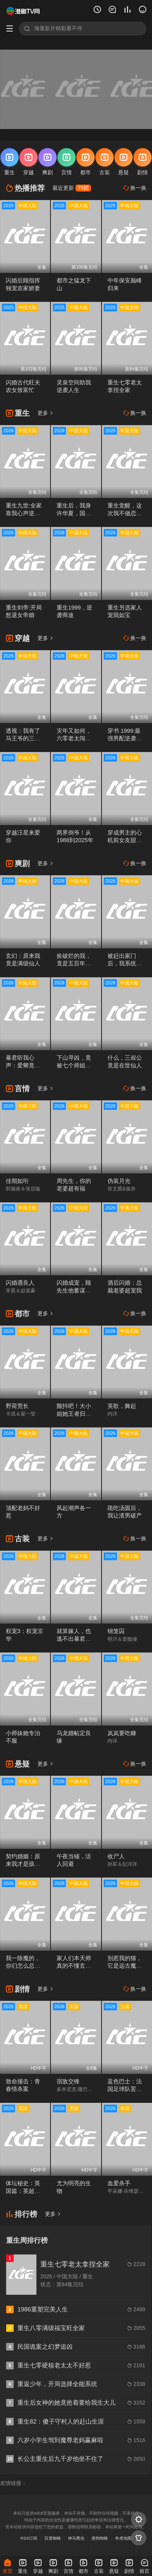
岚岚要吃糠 (121, 1733)
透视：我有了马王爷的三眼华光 (23, 738)
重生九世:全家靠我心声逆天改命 (24, 513)
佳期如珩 (17, 1181)
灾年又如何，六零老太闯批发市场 (74, 738)
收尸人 (116, 1856)
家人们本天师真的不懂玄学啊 (74, 1966)
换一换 (135, 188)
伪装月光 (118, 1181)
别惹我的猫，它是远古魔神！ (124, 1966)
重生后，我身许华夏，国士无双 (74, 513)
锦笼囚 (116, 1631)
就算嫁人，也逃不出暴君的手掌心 (74, 1639)
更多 (45, 413)
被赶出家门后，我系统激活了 (124, 963)
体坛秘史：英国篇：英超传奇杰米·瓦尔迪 (24, 2191)
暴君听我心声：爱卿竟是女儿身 (23, 1065)
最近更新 (71, 188)
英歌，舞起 (121, 1406)
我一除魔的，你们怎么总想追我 (23, 1966)
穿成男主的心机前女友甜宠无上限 (124, 840)
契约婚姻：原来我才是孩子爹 (23, 1864)
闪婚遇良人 (20, 1283)
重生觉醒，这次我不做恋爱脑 (124, 513)
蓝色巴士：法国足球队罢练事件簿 (124, 2089)
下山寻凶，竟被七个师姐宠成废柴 (74, 1065)
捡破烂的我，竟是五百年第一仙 (74, 963)
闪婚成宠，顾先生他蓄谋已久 (74, 1290)
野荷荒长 (17, 1406)
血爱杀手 (118, 2183)
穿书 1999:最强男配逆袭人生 (124, 738)
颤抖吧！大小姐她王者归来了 (74, 1413)
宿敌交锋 (68, 2081)
